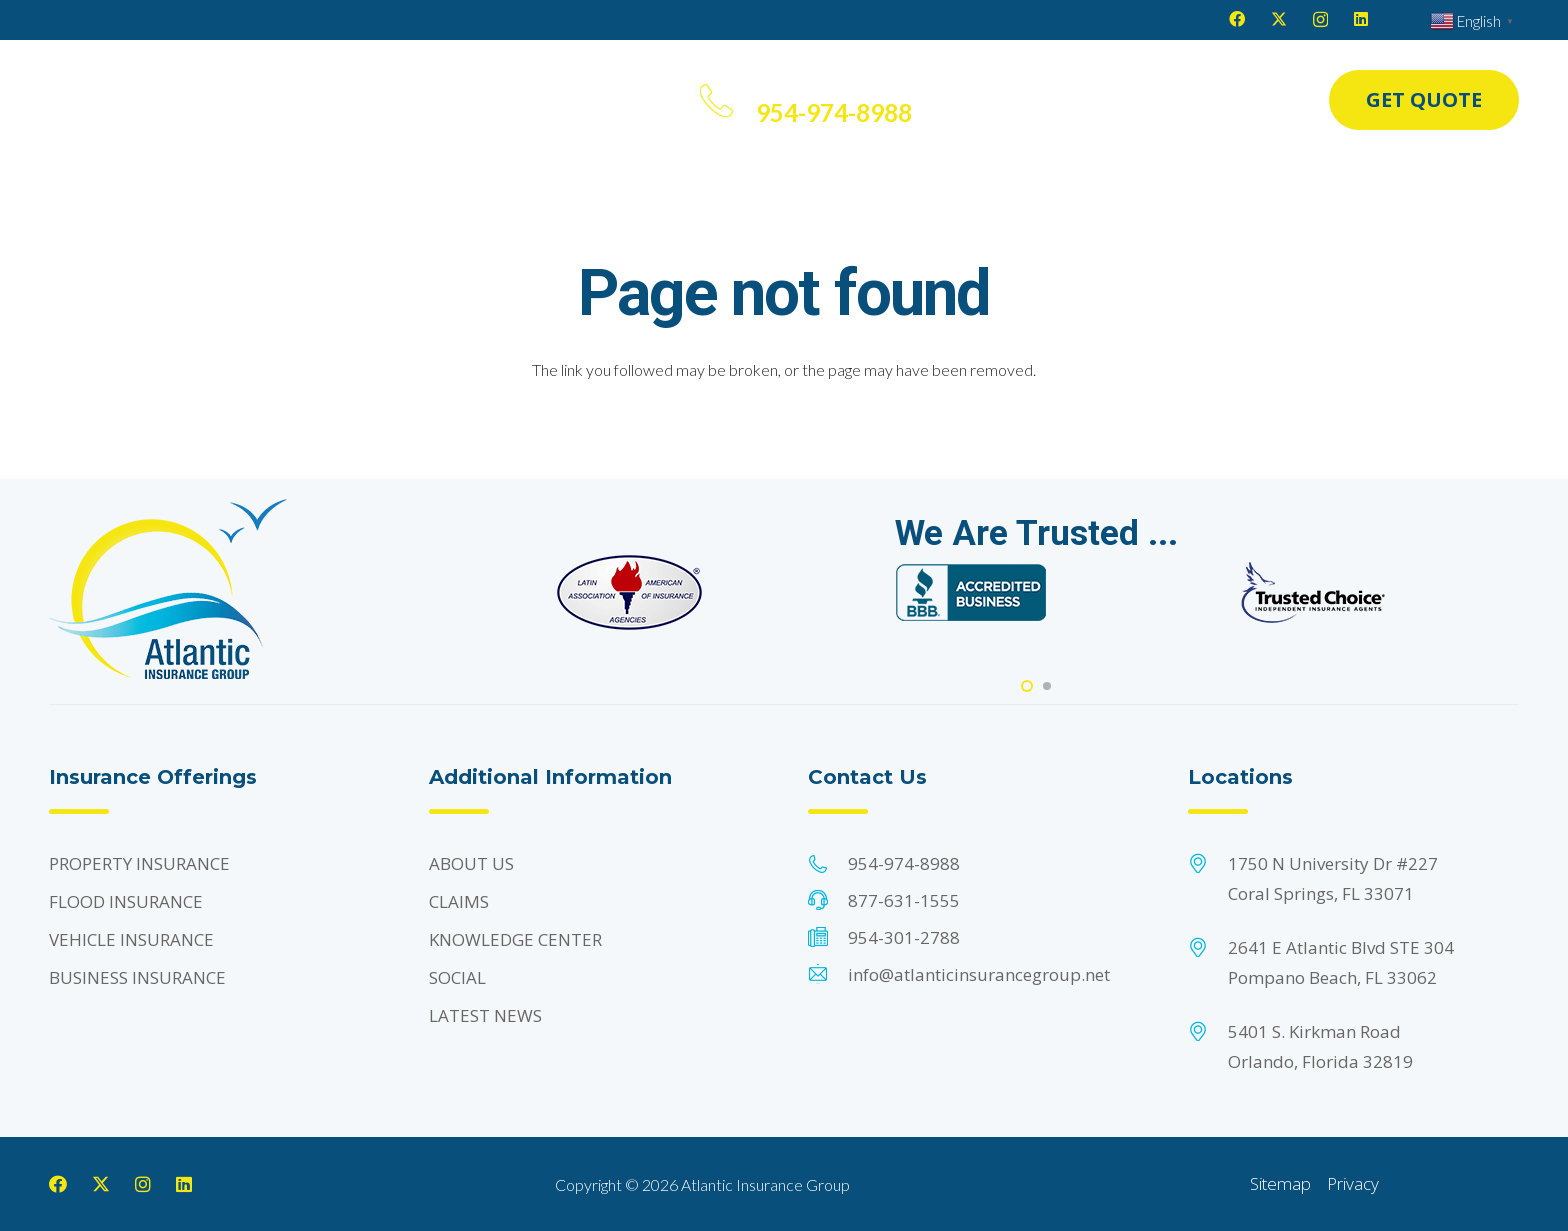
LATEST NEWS (485, 1015)
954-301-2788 (904, 937)
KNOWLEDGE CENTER (515, 939)
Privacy (1353, 1183)
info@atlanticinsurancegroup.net (979, 974)
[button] (285, 100)
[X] (1279, 19)
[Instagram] (1320, 20)
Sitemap (1280, 1183)
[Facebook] (1237, 19)
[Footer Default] (630, 592)
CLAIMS (459, 901)
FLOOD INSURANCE (126, 901)
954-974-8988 (904, 863)
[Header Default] (143, 100)
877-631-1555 (904, 900)
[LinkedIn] (1361, 19)
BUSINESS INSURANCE (137, 977)
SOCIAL (457, 977)
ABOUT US (471, 863)
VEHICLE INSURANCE (131, 939)
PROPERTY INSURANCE (139, 863)
